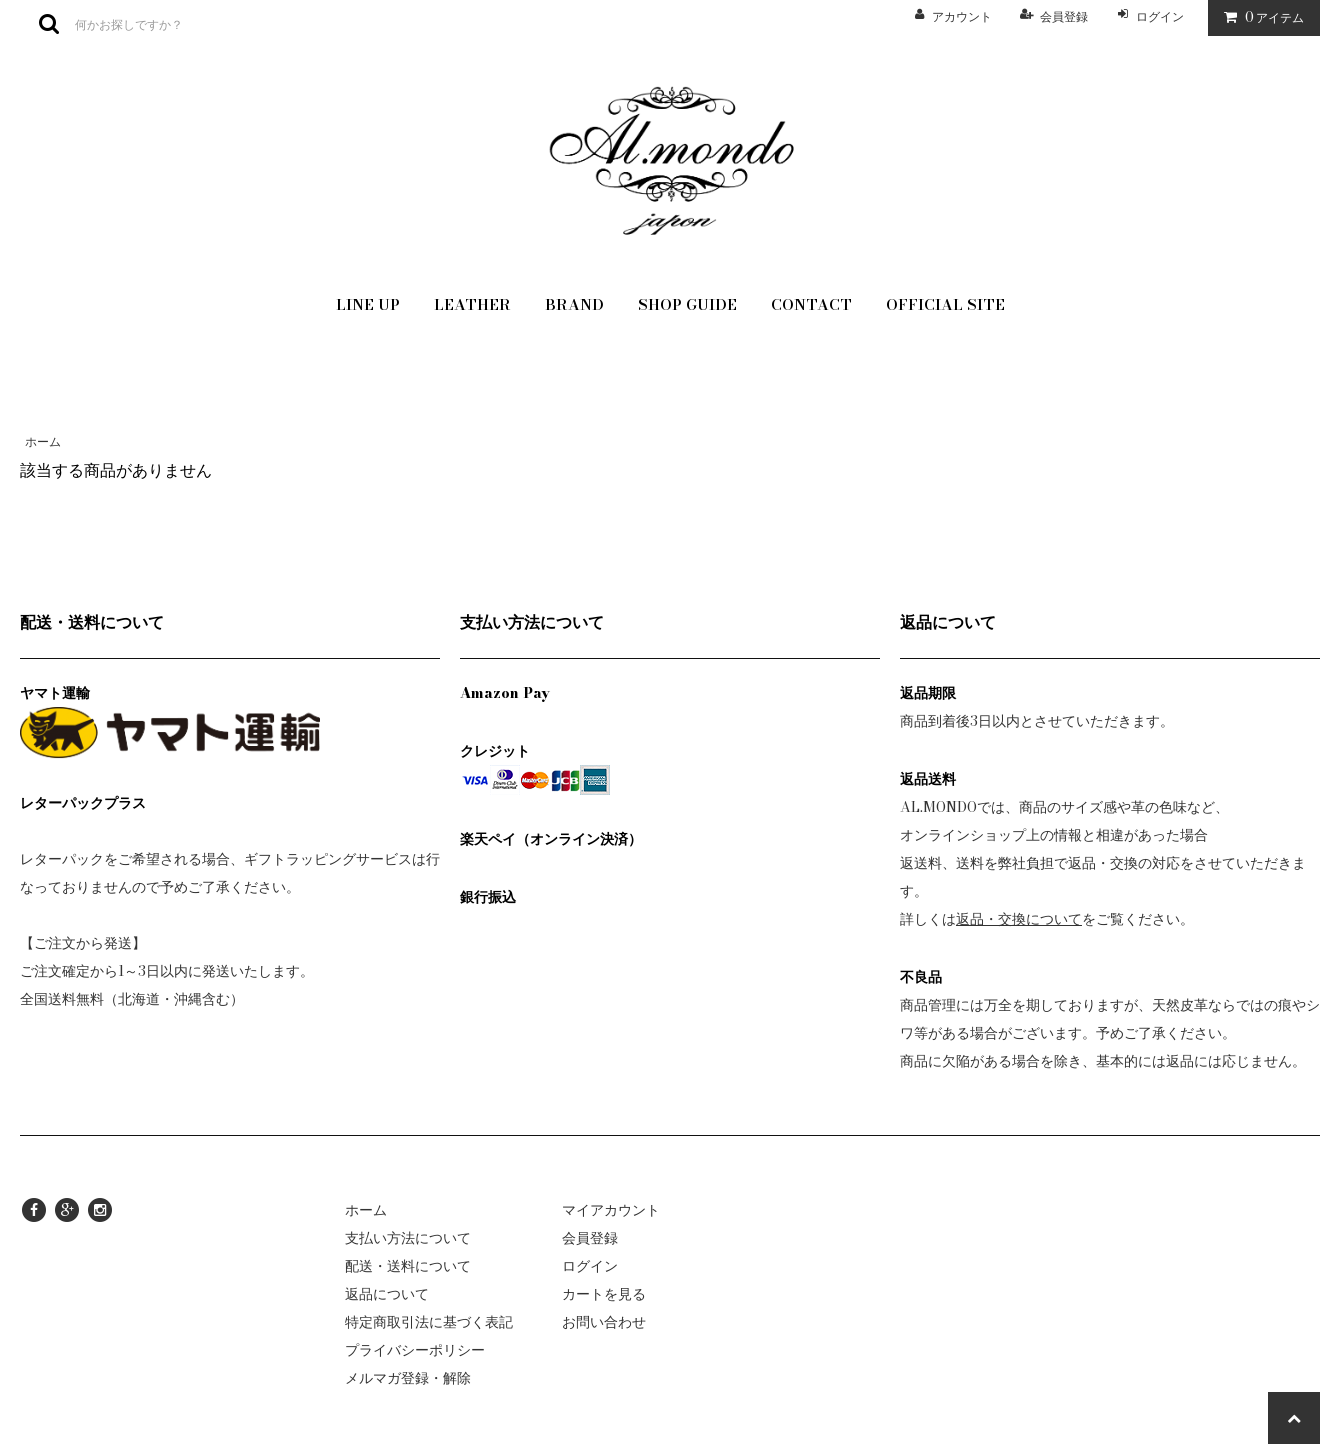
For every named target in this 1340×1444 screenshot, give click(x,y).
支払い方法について (408, 1238)
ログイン (1160, 16)
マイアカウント (611, 1210)
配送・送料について (408, 1266)
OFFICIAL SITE (945, 304)
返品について (387, 1294)
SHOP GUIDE (687, 304)
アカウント (962, 16)
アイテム (1259, 17)
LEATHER (472, 304)
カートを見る (604, 1294)
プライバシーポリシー (415, 1350)
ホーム (43, 441)
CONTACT (811, 304)
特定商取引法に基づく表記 (429, 1322)
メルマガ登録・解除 (408, 1378)
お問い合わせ (604, 1322)
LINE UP (368, 304)
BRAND (574, 304)
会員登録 (1064, 16)
